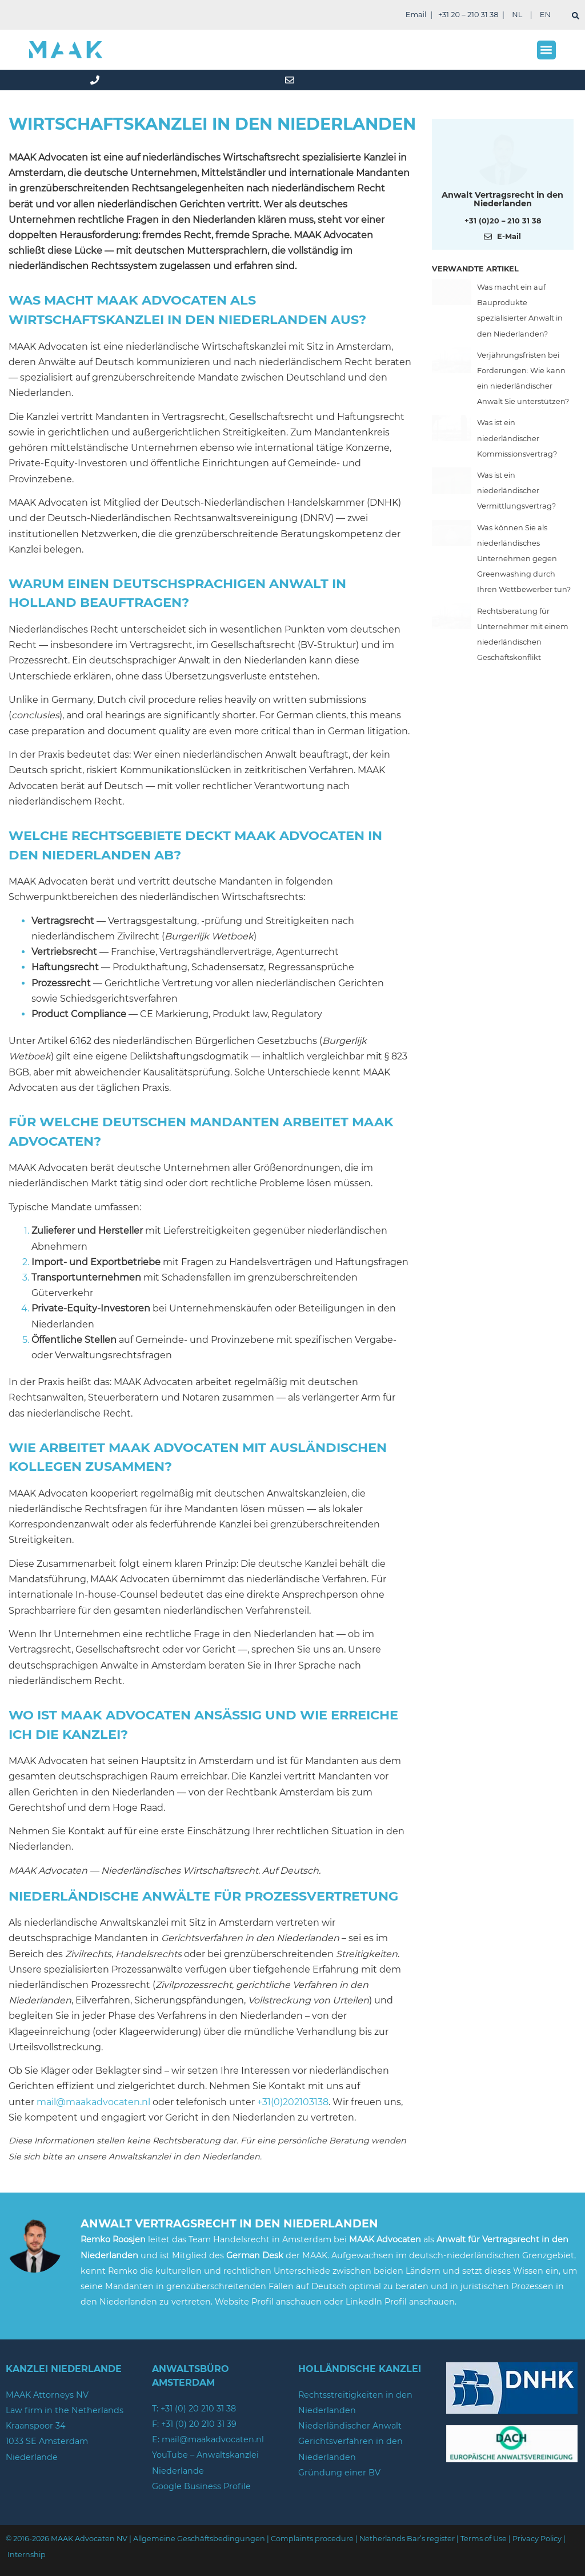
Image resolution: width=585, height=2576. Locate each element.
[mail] (292, 80)
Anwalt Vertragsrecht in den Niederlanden (502, 199)
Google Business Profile (201, 2486)
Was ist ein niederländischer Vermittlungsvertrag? (516, 490)
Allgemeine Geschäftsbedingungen (199, 2538)
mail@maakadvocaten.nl (93, 2102)
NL (517, 14)
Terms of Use (483, 2538)
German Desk (254, 2255)
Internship (26, 2554)
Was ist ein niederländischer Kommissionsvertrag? (517, 438)
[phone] (97, 80)
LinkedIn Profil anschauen (400, 2302)
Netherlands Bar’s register (407, 2538)
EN (545, 14)
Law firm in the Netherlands (64, 2410)
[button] (546, 50)
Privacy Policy (537, 2538)
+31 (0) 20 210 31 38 (198, 2408)
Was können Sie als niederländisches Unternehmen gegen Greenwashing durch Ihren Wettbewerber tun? (524, 558)
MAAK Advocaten (385, 2239)
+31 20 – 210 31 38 (468, 14)
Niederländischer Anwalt (350, 2426)
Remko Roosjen (113, 2239)
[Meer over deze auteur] (502, 157)
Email (416, 14)
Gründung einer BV (339, 2472)
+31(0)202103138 (292, 2102)
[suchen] (575, 15)
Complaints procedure (312, 2538)
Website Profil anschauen (269, 2302)
